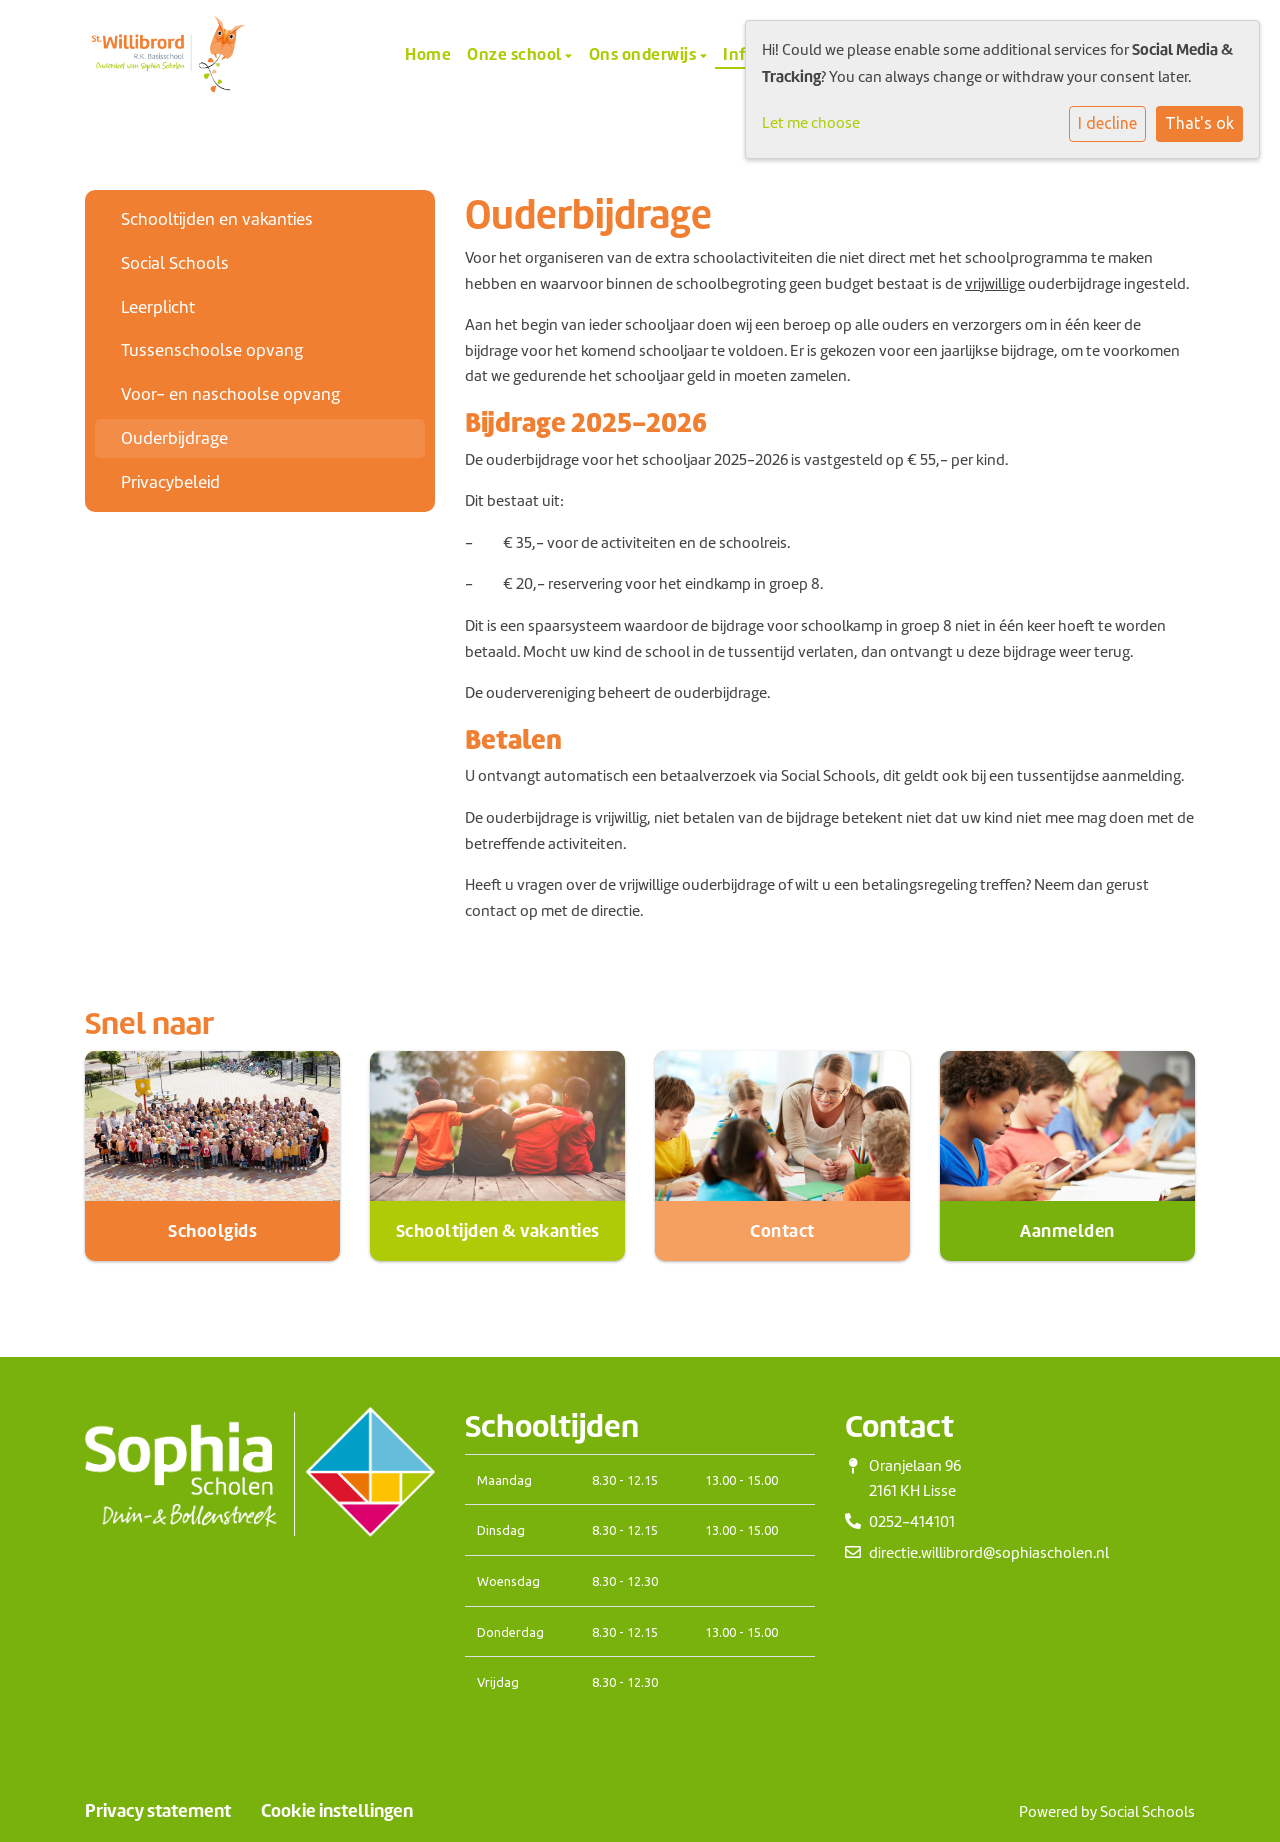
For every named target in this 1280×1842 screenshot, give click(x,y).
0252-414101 (912, 1522)
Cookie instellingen (337, 1811)
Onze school (516, 54)
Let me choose (811, 123)
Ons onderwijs (644, 54)
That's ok (1199, 123)
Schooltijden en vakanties (217, 219)
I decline (1107, 123)
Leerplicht (158, 307)
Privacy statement (158, 1811)
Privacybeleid (170, 482)
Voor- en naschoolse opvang (230, 394)
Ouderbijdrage (174, 438)
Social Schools (175, 263)
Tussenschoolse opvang (212, 350)
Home (428, 54)
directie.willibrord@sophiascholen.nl (989, 1553)
